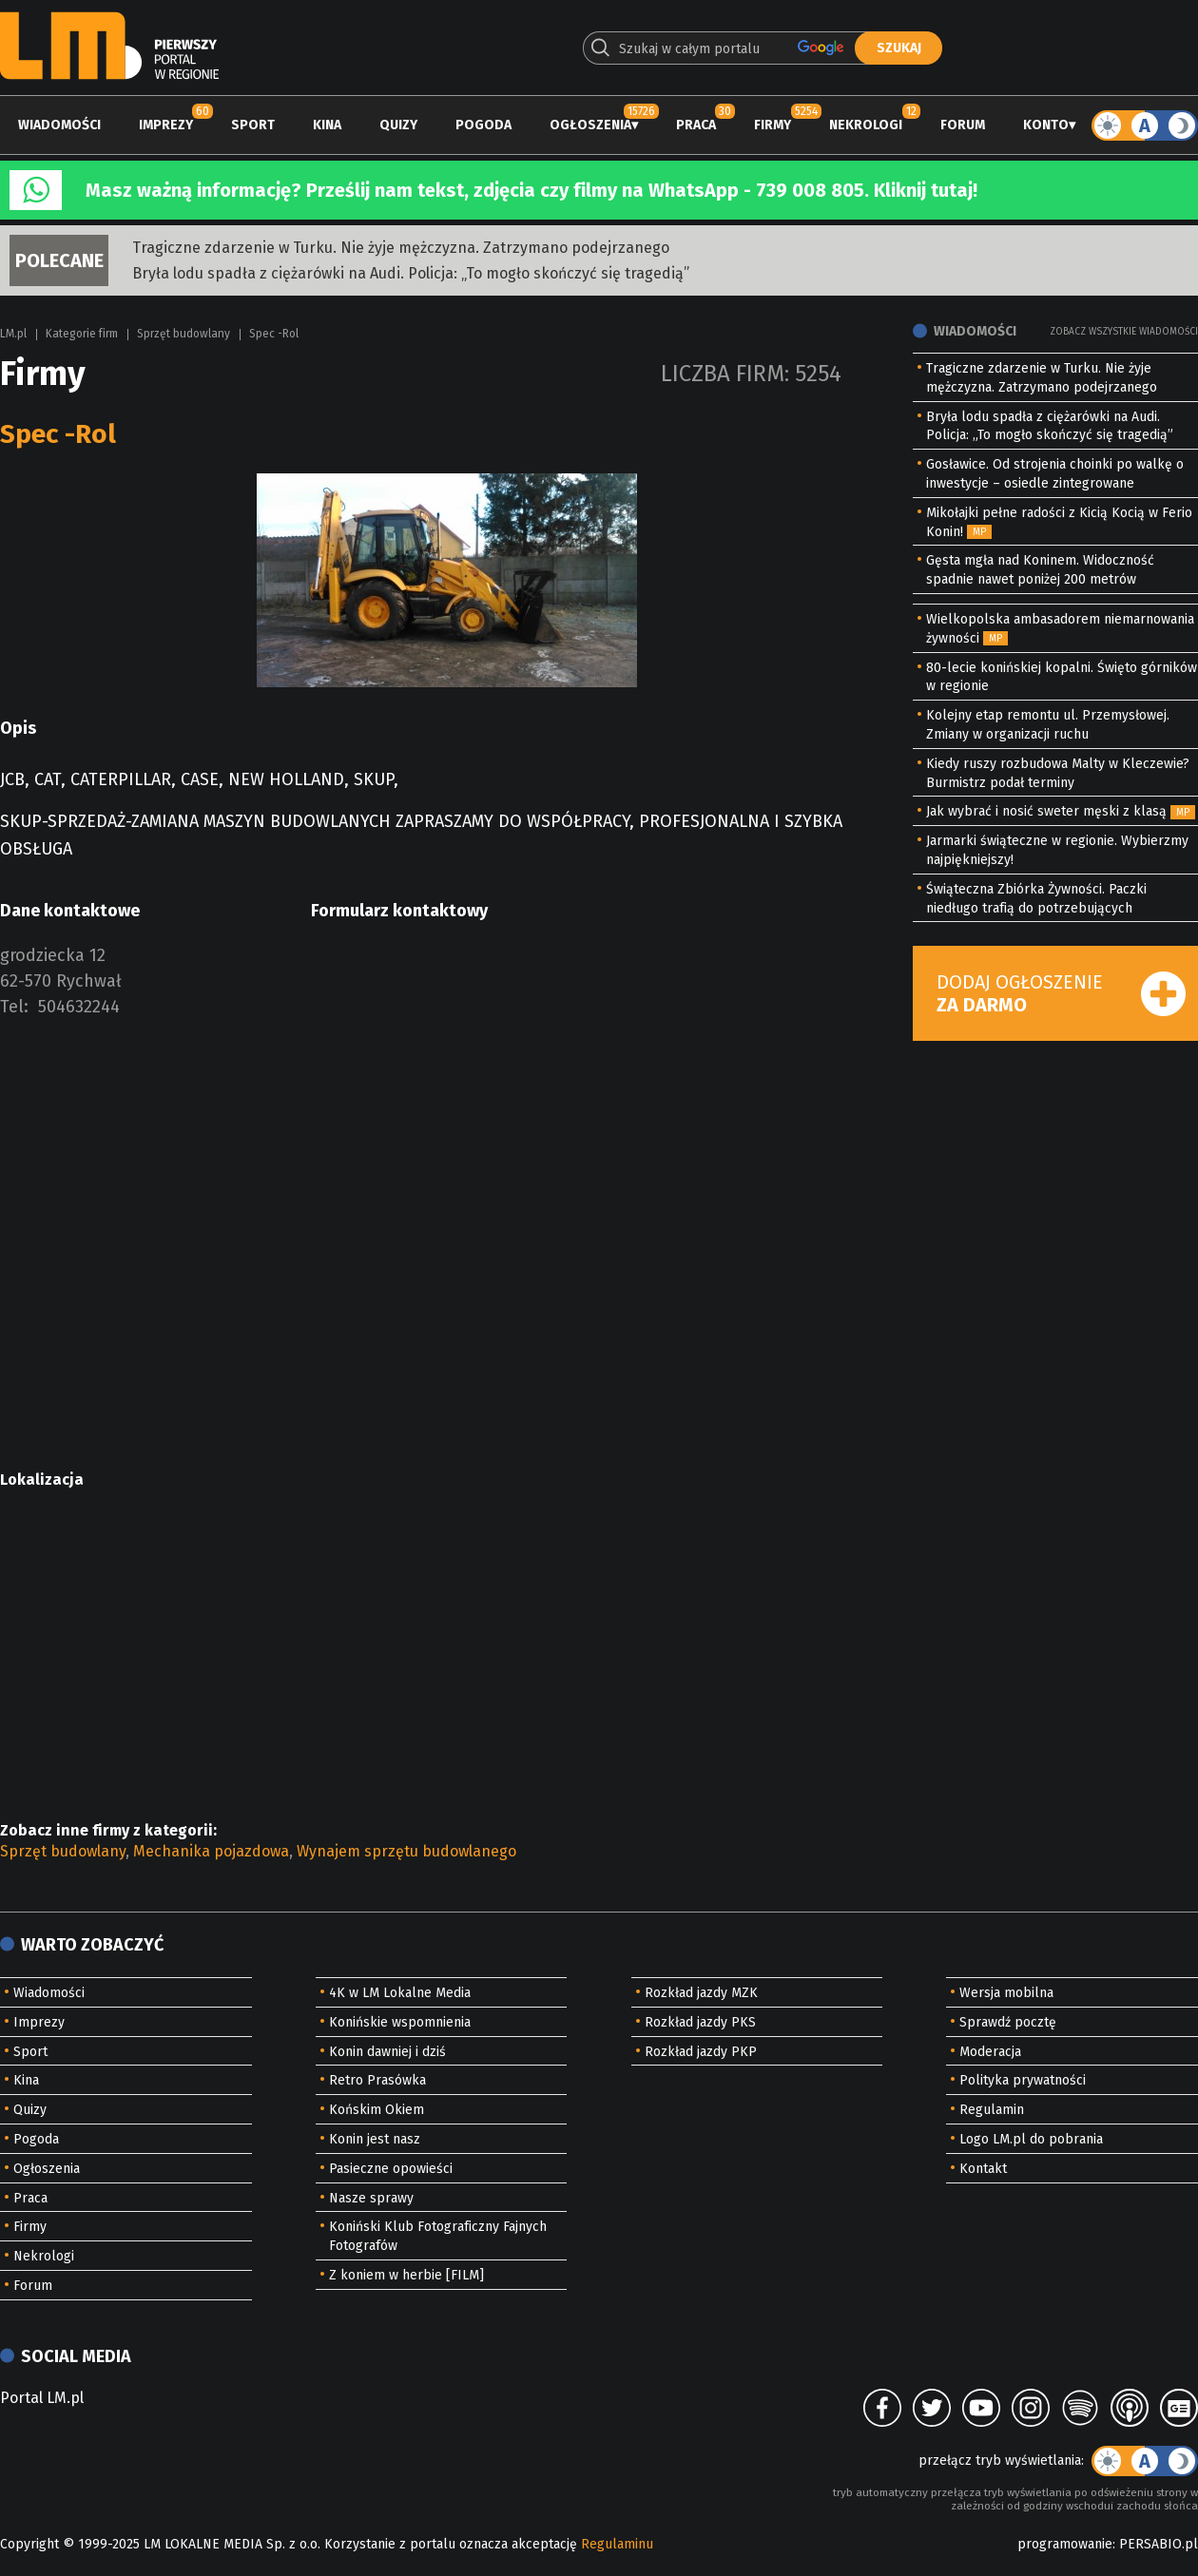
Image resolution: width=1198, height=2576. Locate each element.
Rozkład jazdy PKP (701, 2052)
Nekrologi (865, 125)
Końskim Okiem (376, 2110)
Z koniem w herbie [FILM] (406, 2275)
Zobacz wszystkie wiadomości (1124, 331)
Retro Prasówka (377, 2080)
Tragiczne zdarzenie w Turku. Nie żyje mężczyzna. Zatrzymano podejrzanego (400, 248)
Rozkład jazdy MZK (701, 1993)
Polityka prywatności (1022, 2080)
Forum (962, 125)
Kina (327, 125)
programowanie (1064, 2544)
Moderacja (990, 2052)
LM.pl (13, 333)
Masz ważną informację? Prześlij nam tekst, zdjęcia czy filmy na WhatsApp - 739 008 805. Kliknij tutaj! (531, 190)
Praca (696, 125)
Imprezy (166, 125)
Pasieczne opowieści (391, 2169)
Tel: (14, 1006)
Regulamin (991, 2110)
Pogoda (483, 125)
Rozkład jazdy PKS (700, 2022)
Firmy (772, 125)
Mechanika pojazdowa (211, 1851)
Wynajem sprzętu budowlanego (406, 1851)
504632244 (79, 1006)
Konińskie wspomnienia (400, 2022)
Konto (1046, 125)
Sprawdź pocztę (1007, 2022)
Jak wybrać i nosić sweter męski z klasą (1046, 811)
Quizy (398, 125)
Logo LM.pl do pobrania (1031, 2139)
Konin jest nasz (374, 2139)
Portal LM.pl (42, 2398)
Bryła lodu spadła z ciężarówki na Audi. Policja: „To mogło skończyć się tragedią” (410, 273)
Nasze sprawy (371, 2198)
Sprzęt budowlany (183, 333)
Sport (253, 125)
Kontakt (983, 2169)
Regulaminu (617, 2544)
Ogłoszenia (590, 125)
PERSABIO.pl (1158, 2544)
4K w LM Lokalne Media (400, 1993)
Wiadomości (59, 125)
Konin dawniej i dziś (387, 2052)
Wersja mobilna (1006, 1993)
